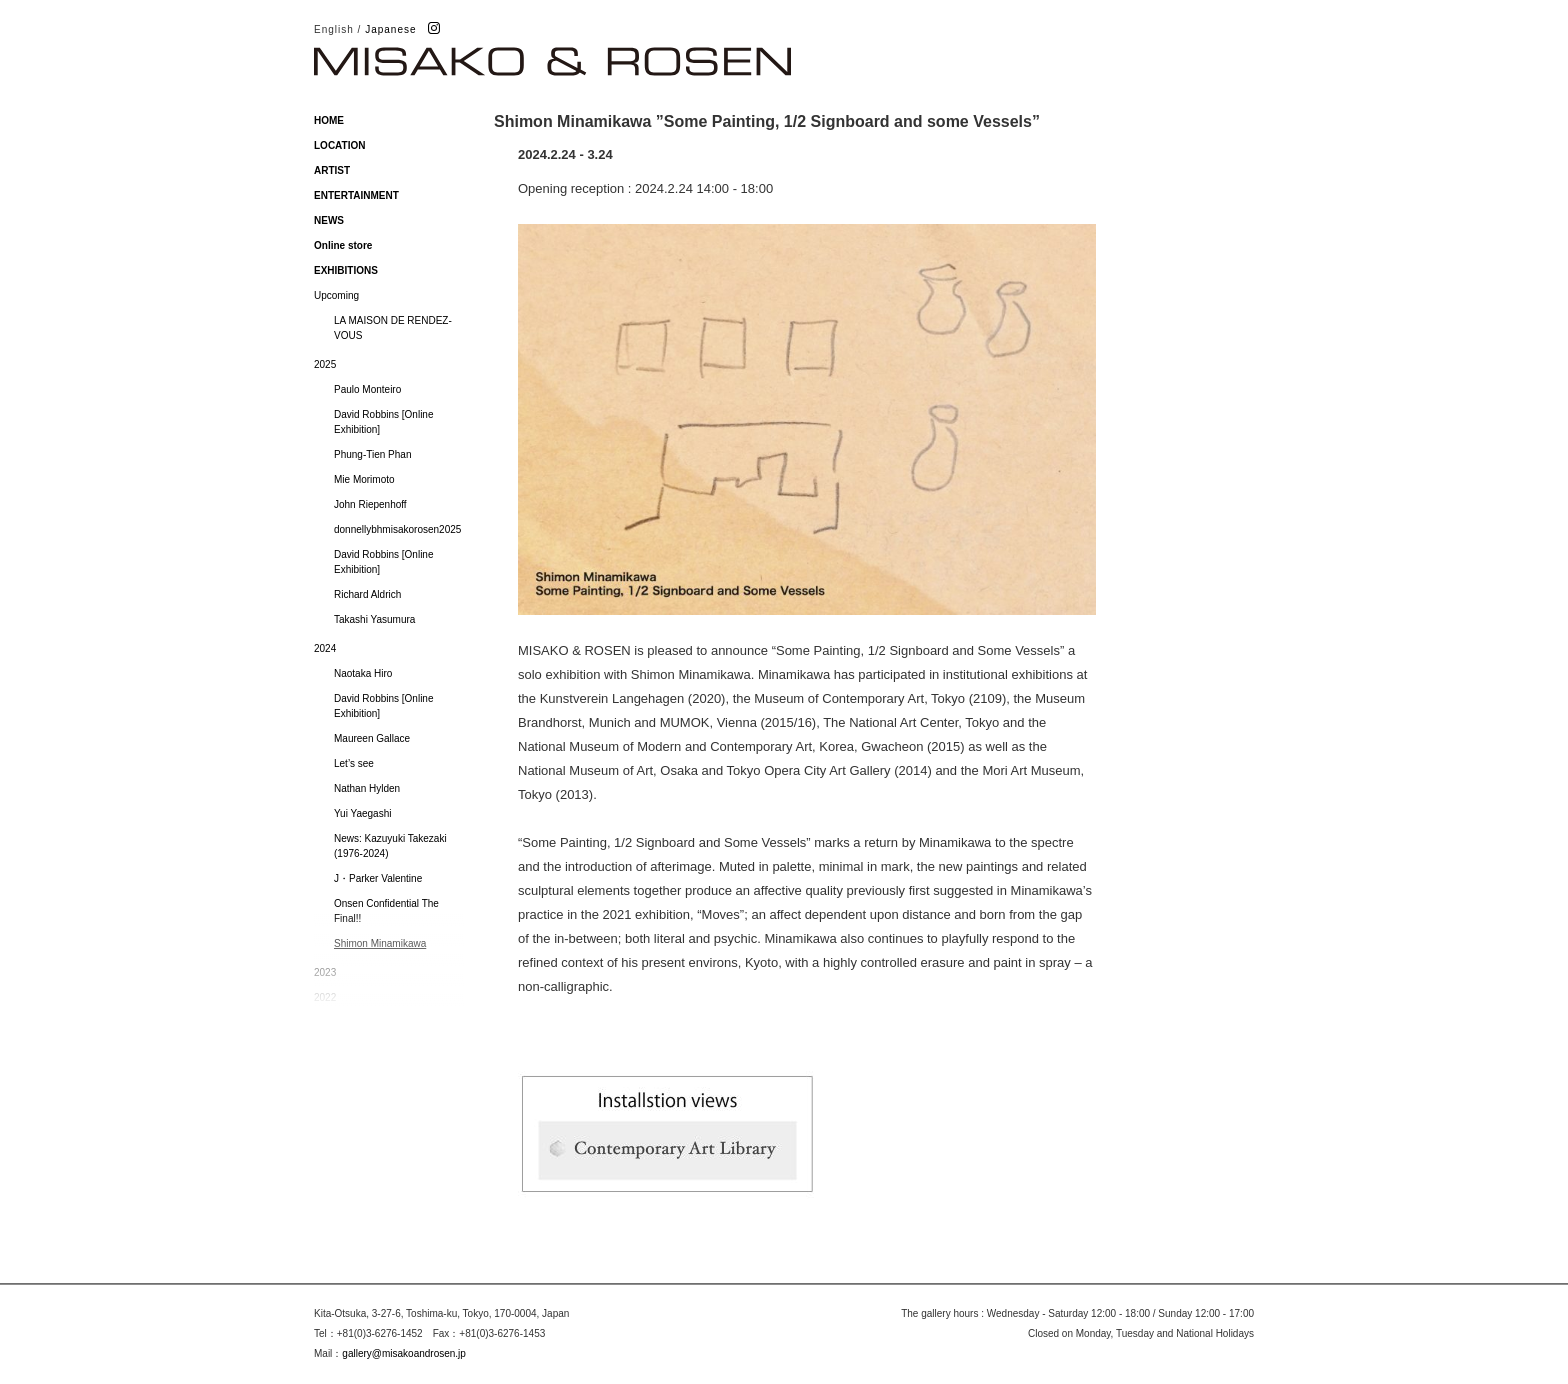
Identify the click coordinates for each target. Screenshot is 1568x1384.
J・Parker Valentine (378, 878)
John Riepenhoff (370, 504)
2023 (325, 972)
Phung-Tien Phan (372, 454)
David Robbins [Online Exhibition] (384, 422)
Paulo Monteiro (367, 389)
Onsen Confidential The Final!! (386, 911)
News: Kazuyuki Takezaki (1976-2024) (390, 846)
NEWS (329, 220)
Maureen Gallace (372, 738)
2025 (325, 364)
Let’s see (354, 763)
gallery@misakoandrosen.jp (404, 1353)
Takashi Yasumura (374, 619)
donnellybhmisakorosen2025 (397, 529)
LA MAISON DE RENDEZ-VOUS (393, 328)
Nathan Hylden (367, 788)
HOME (329, 120)
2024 (325, 648)
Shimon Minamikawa (380, 943)
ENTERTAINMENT (356, 195)
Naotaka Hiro (363, 673)
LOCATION (339, 145)
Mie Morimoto (364, 479)
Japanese (390, 29)
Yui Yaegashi (362, 813)
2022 (325, 997)
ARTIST (332, 170)
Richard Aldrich (367, 594)
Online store (343, 245)
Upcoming (336, 295)
